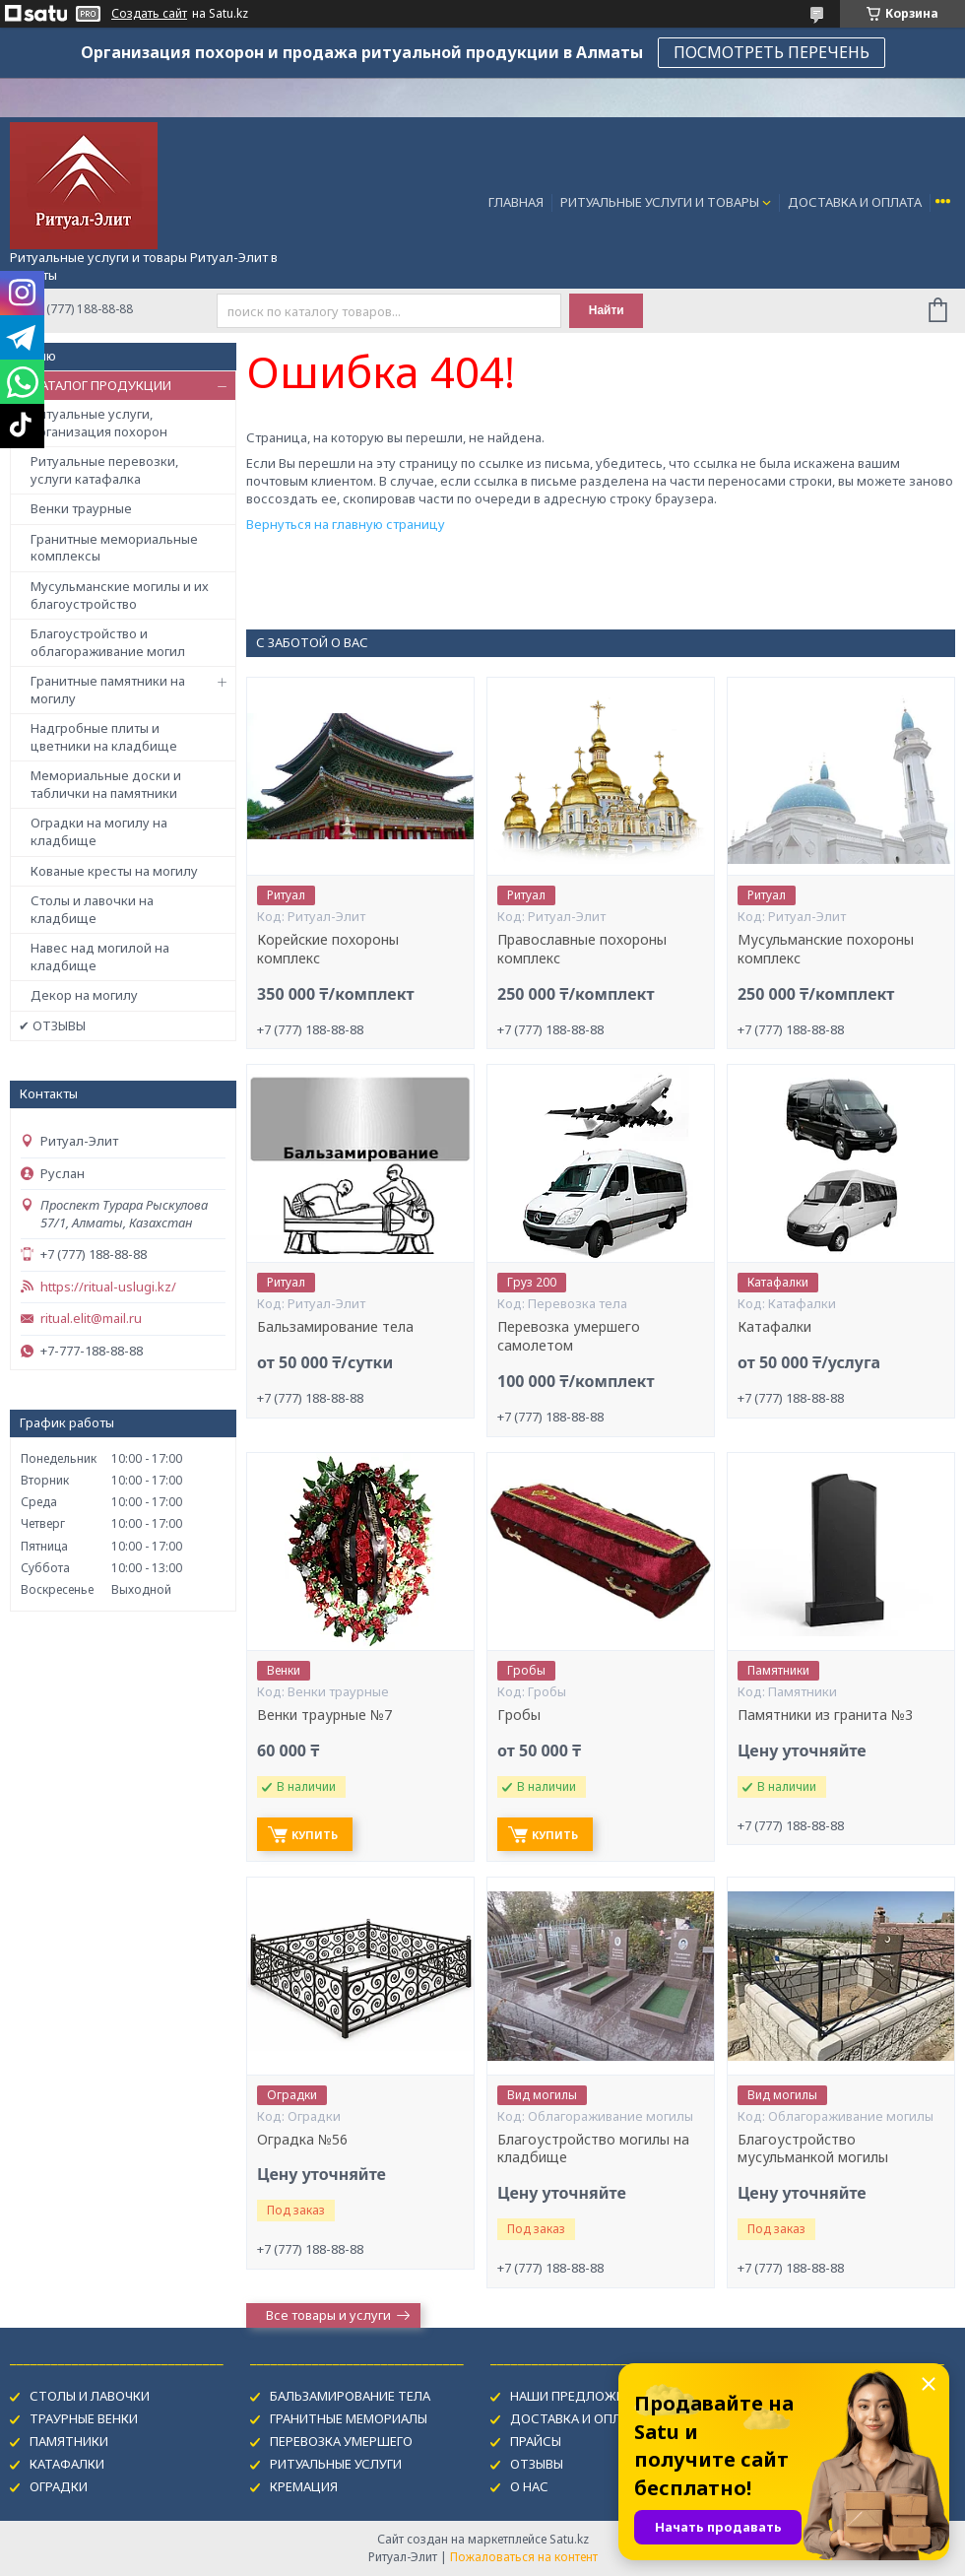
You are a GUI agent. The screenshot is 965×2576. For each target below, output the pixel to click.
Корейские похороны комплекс (328, 949)
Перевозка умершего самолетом (568, 1336)
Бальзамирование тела (335, 1327)
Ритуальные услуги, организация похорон (99, 422)
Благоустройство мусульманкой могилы (813, 2149)
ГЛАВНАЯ (516, 202)
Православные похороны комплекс (582, 949)
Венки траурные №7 (324, 1715)
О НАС (529, 2486)
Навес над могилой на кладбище (100, 956)
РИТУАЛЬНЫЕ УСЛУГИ (336, 2464)
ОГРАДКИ (59, 2486)
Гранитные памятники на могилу (108, 689)
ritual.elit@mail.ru (91, 1318)
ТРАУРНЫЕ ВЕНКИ (84, 2418)
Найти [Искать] (606, 310)
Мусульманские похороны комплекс (826, 949)
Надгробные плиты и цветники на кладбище (104, 737)
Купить (314, 1834)
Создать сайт (149, 14)
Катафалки (774, 1327)
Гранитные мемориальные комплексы (114, 547)
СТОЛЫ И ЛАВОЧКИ (90, 2396)
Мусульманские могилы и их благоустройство (120, 595)
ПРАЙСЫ (535, 2441)
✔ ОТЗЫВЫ (52, 1025)
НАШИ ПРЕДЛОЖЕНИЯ (579, 2396)
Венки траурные (81, 508)
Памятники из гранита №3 (825, 1715)
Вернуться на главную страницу (345, 524)
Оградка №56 (302, 2139)
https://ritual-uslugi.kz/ (108, 1287)
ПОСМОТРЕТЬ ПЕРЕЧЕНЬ (771, 52)
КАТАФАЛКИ (67, 2464)
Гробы (519, 1715)
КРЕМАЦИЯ (304, 2486)
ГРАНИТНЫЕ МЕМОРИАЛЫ (348, 2418)
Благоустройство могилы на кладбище (593, 2149)
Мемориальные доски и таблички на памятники (106, 784)
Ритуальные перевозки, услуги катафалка (104, 470)
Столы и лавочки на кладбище (92, 909)
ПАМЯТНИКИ (69, 2441)
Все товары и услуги (328, 2315)
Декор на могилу (84, 995)
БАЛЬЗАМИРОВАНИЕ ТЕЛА (350, 2396)
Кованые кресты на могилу (114, 871)
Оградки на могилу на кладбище (99, 831)
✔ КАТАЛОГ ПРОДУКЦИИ (95, 385)
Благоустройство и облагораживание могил (108, 642)
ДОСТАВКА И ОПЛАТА (855, 202)
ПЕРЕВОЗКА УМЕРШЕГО (341, 2441)
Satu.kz (569, 2539)
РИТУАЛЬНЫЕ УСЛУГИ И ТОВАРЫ (659, 202)
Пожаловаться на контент (524, 2556)
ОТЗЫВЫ (536, 2464)
